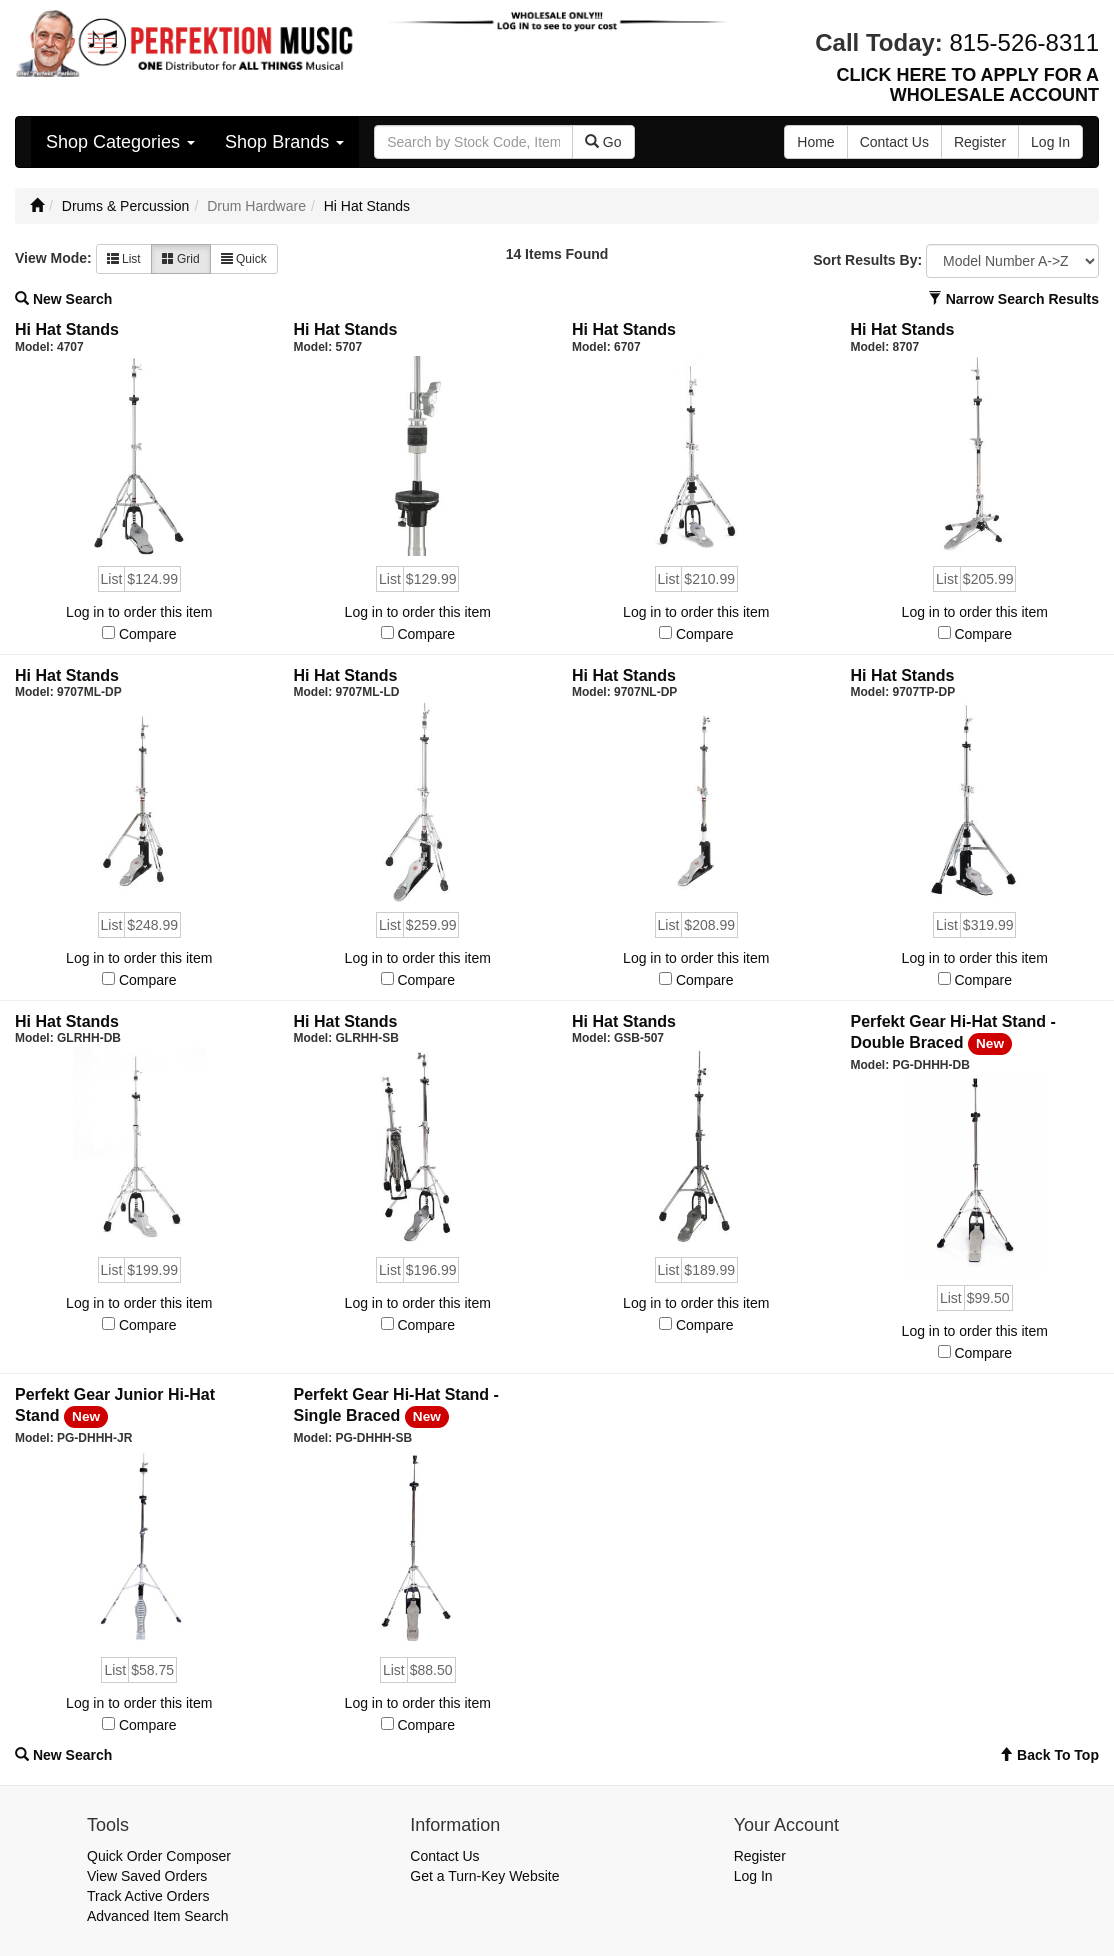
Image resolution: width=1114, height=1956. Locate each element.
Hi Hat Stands (367, 206)
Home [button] (815, 142)
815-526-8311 (1024, 42)
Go (603, 142)
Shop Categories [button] (120, 142)
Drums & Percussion (126, 206)
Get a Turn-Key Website (484, 1876)
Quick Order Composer (159, 1856)
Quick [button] (244, 259)
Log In (753, 1876)
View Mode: (53, 258)
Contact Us (444, 1856)
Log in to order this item (139, 612)
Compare (148, 634)
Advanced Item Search (158, 1916)
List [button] (124, 259)
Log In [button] (1050, 142)
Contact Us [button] (894, 142)
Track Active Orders (148, 1896)
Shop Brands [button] (284, 142)
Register (760, 1856)
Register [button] (980, 142)
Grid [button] (181, 259)
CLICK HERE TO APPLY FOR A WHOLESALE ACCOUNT (968, 85)
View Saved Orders (147, 1876)
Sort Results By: (867, 260)
